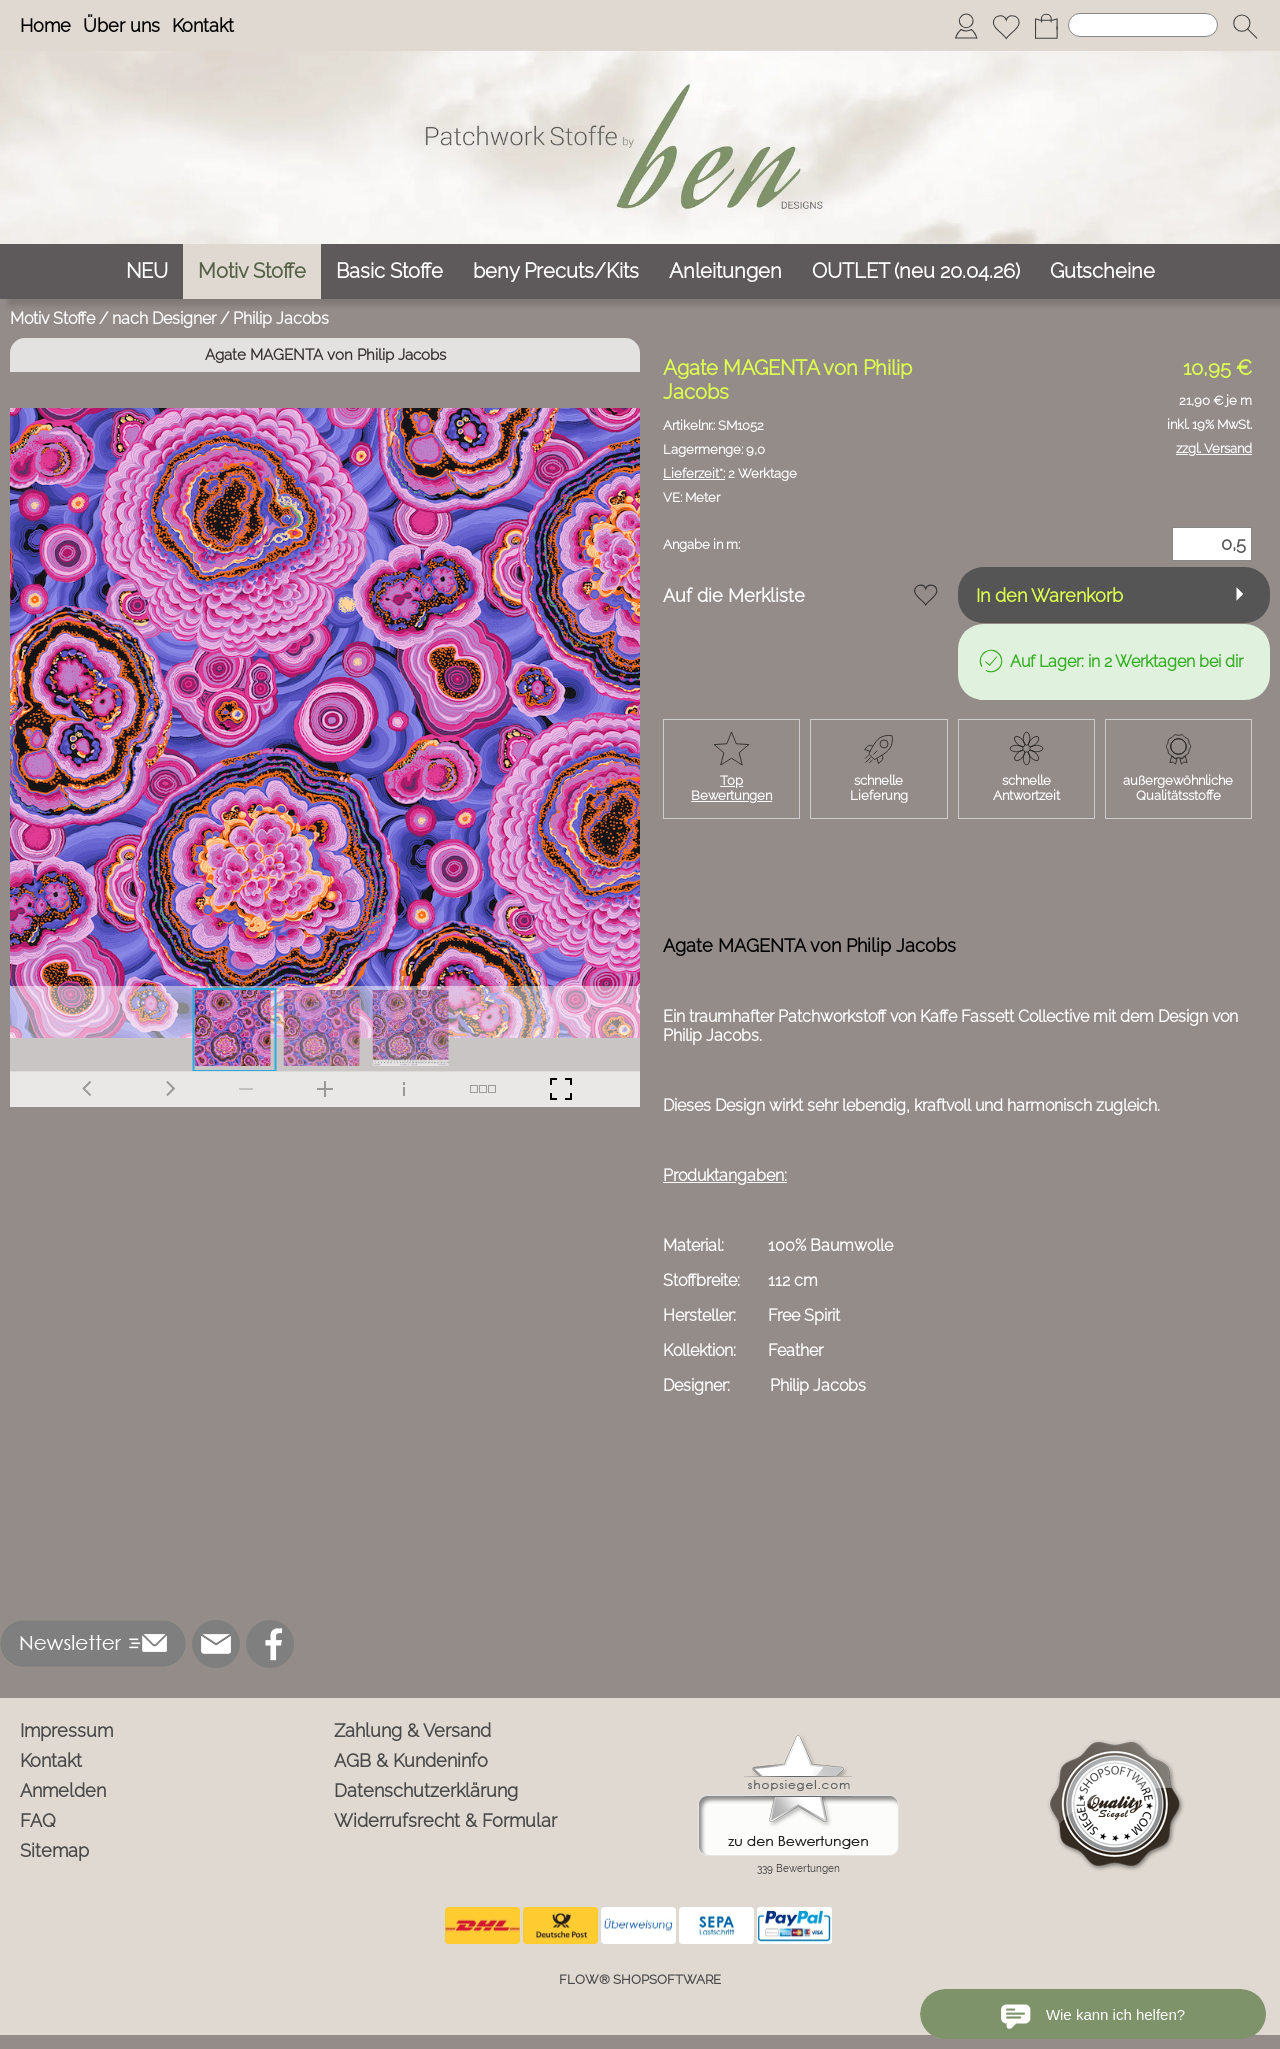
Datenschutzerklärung (426, 1790)
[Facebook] (270, 1644)
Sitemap (54, 1850)
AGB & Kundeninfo (411, 1760)
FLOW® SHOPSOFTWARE (640, 1979)
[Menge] (1212, 544)
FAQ (38, 1820)
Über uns (121, 25)
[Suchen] (1143, 25)
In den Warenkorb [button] (1049, 595)
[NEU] (147, 271)
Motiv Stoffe (52, 318)
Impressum (66, 1730)
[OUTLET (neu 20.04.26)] (916, 271)
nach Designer (164, 318)
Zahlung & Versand (412, 1730)
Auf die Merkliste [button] (734, 595)
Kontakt (203, 25)
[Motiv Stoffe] (252, 271)
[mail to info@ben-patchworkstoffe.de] (216, 1644)
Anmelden (63, 1790)
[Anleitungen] (725, 271)
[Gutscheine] (1102, 271)
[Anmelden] (966, 26)
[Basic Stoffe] (389, 271)
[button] (1245, 26)
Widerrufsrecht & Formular (445, 1820)
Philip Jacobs (281, 318)
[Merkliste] (1006, 26)
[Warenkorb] (1046, 26)
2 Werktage (730, 473)
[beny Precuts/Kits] (556, 271)
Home (45, 25)
